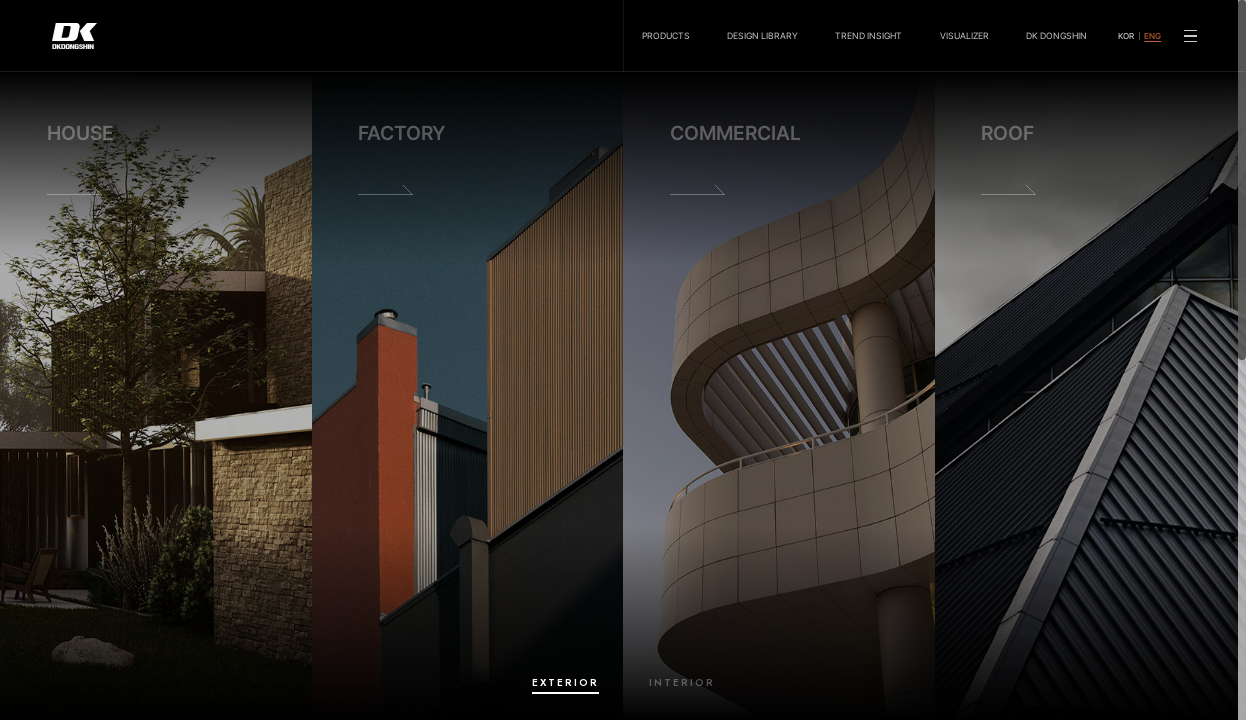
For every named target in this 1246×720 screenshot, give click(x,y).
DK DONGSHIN (1056, 35)
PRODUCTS (666, 35)
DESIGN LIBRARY (762, 35)
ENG (1152, 36)
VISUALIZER (964, 35)
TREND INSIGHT (868, 35)
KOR (1126, 36)
